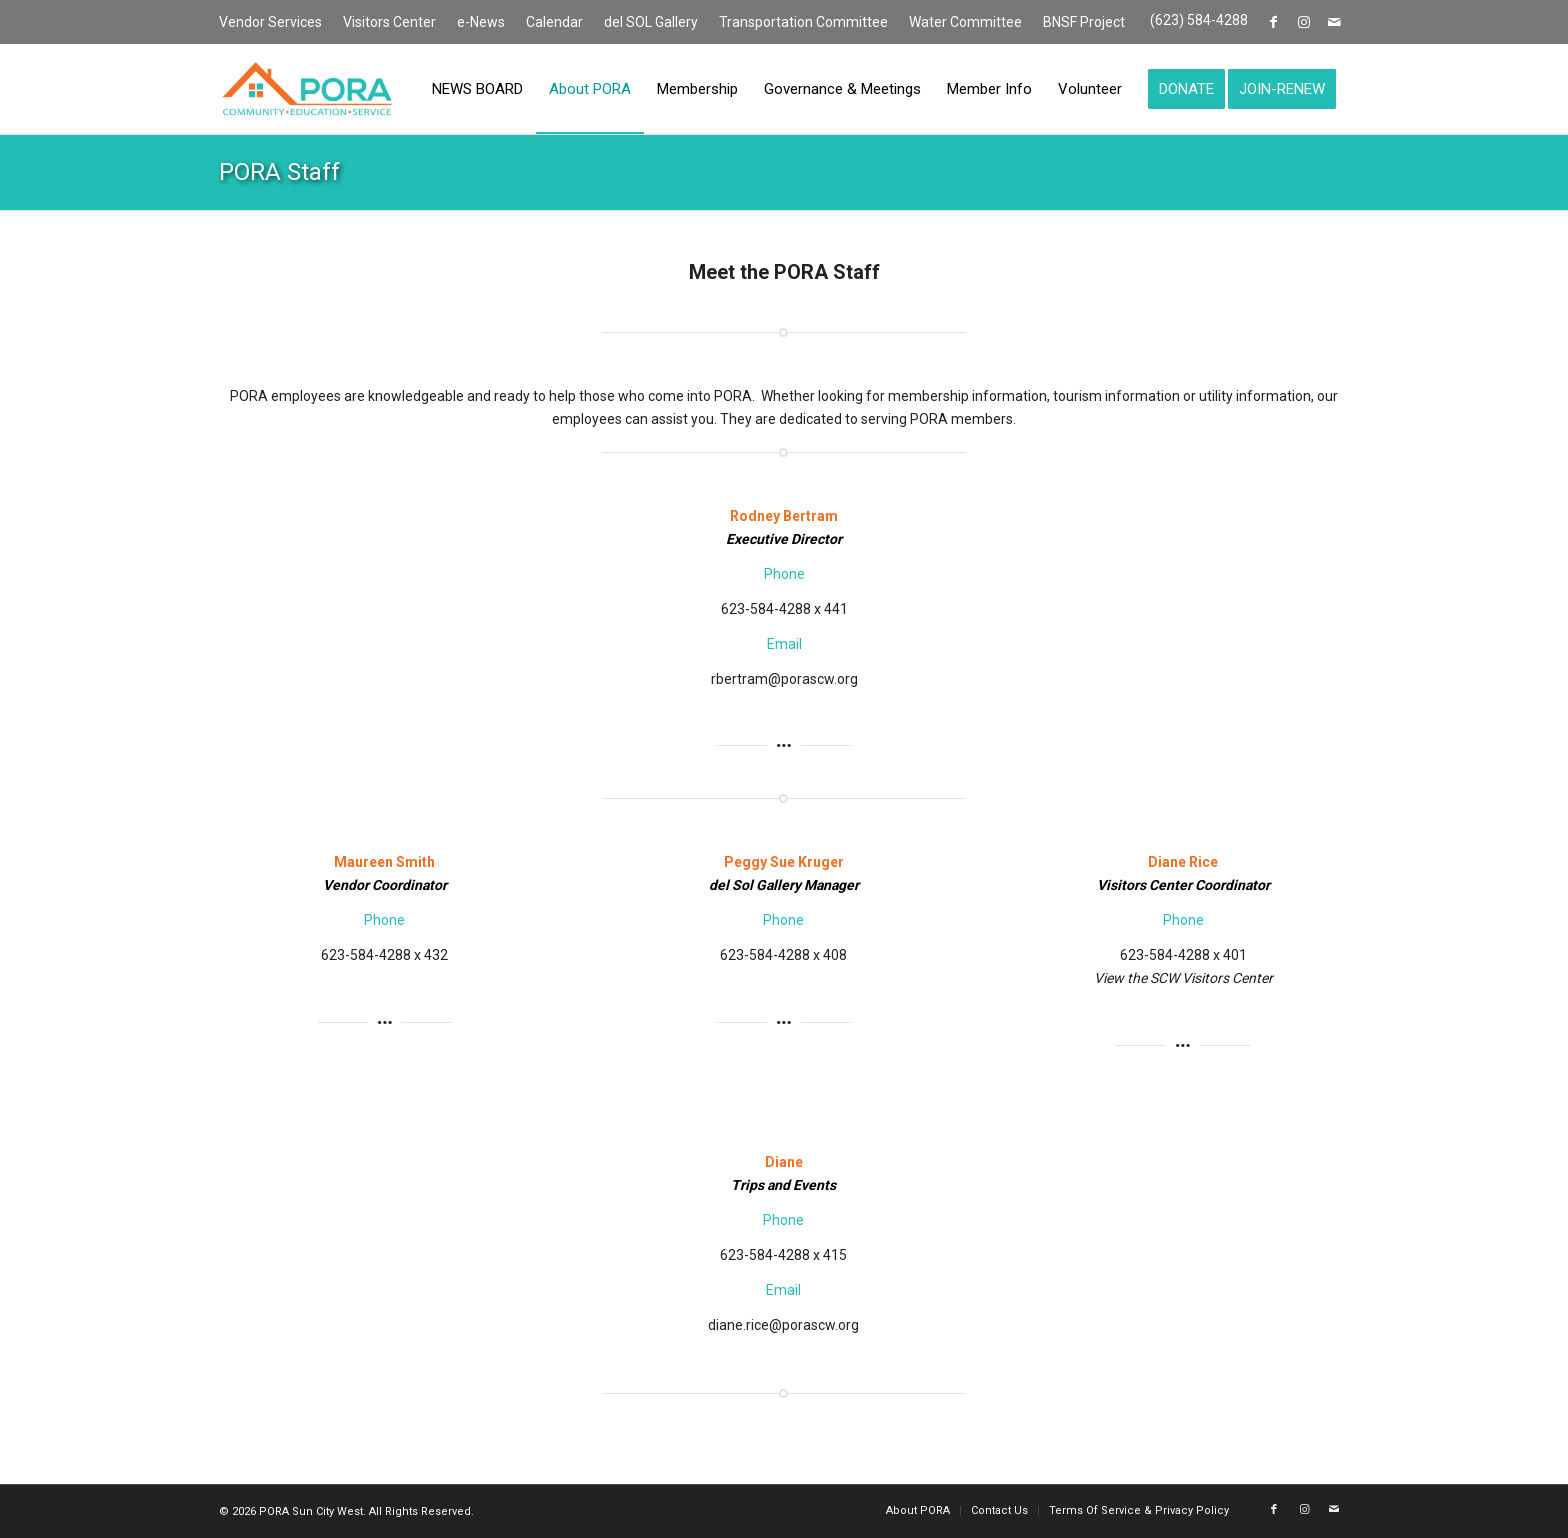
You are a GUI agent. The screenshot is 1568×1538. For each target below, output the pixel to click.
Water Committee (965, 22)
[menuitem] (276, 23)
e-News (481, 22)
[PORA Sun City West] (307, 89)
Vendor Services (270, 22)
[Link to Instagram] (1303, 22)
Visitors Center (389, 22)
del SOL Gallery (651, 22)
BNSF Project (1084, 22)
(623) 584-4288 (1199, 20)
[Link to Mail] (1334, 22)
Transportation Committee (803, 22)
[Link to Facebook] (1273, 22)
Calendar (554, 22)
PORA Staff (279, 172)
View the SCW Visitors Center (1183, 978)
